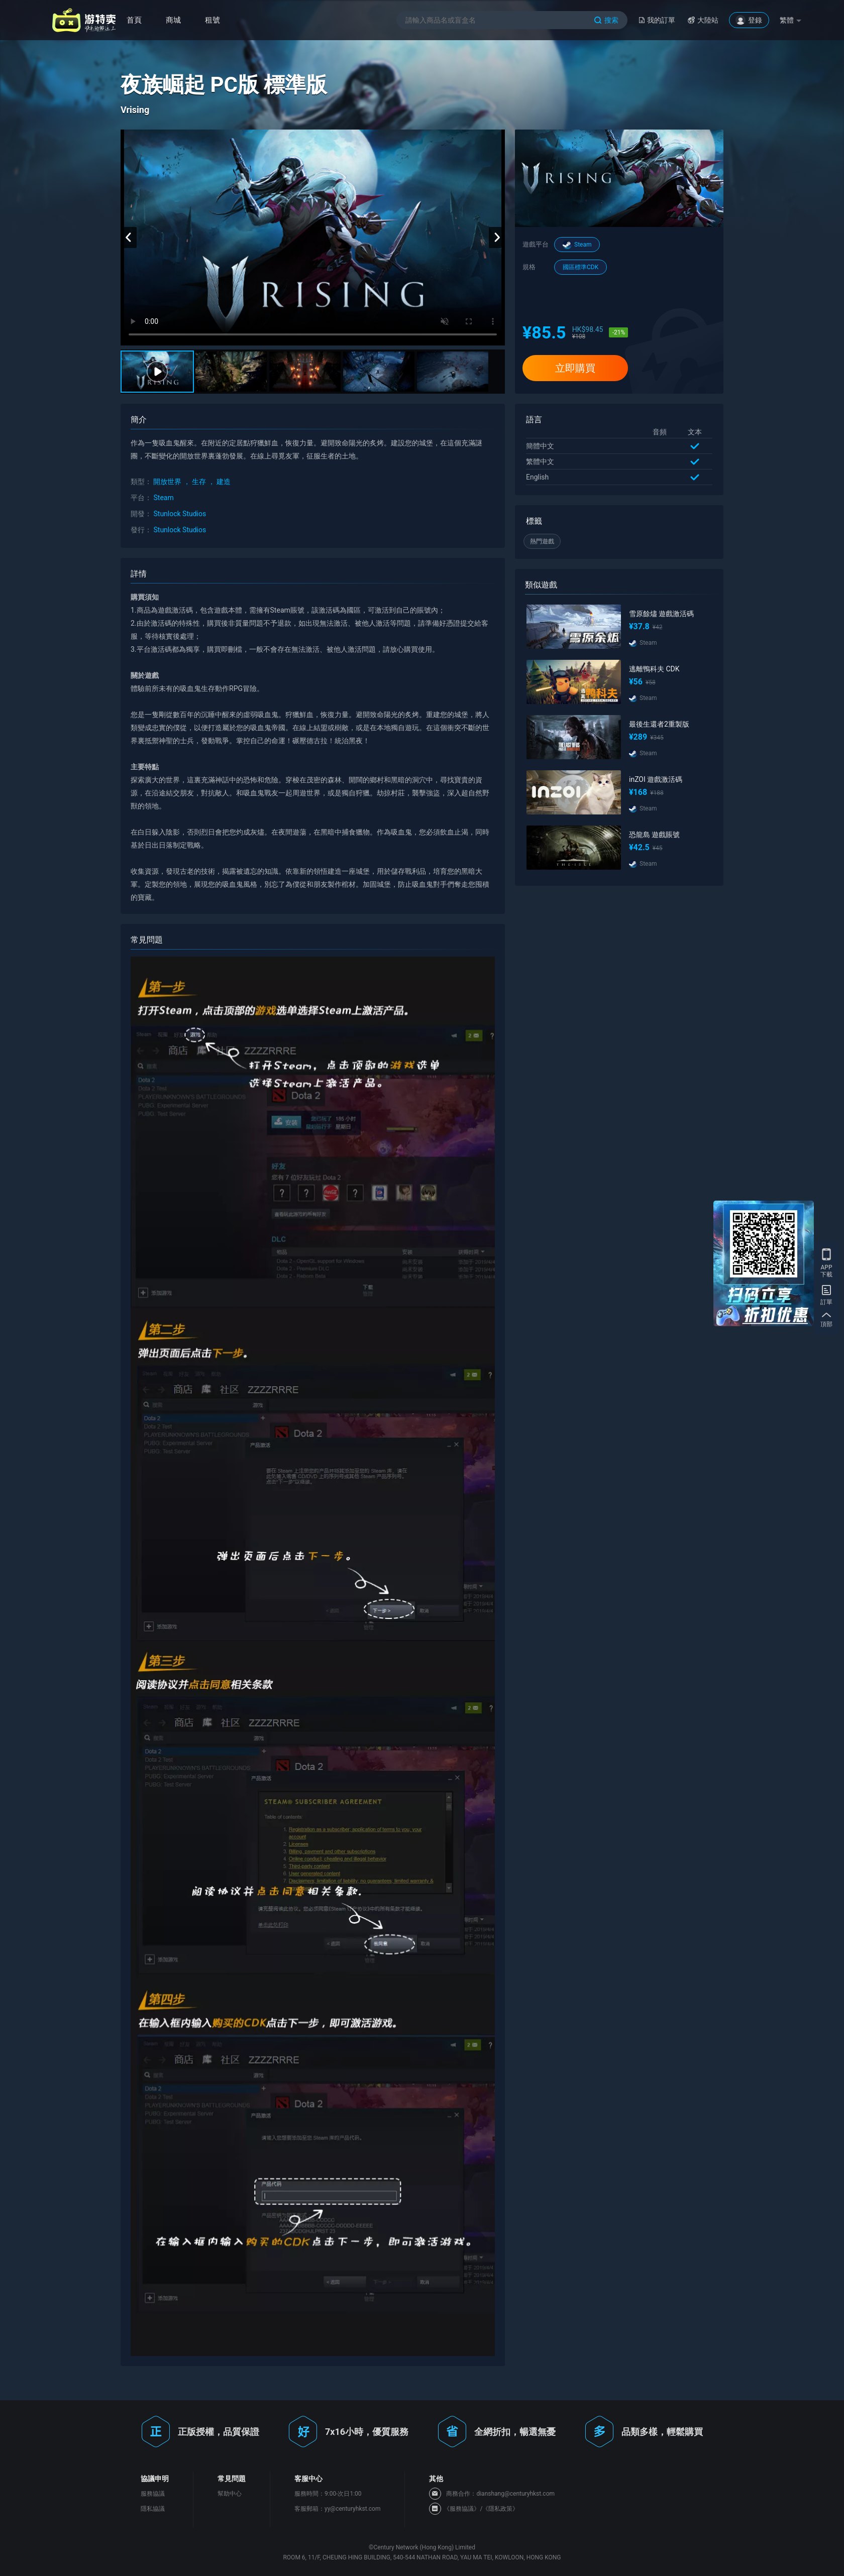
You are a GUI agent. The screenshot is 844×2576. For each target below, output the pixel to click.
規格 (529, 267)
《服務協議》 (462, 2508)
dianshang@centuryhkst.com (515, 2493)
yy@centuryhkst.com (352, 2508)
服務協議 (153, 2493)
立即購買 (575, 368)
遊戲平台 (535, 244)
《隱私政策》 (500, 2508)
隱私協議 (153, 2508)
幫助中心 (230, 2493)
